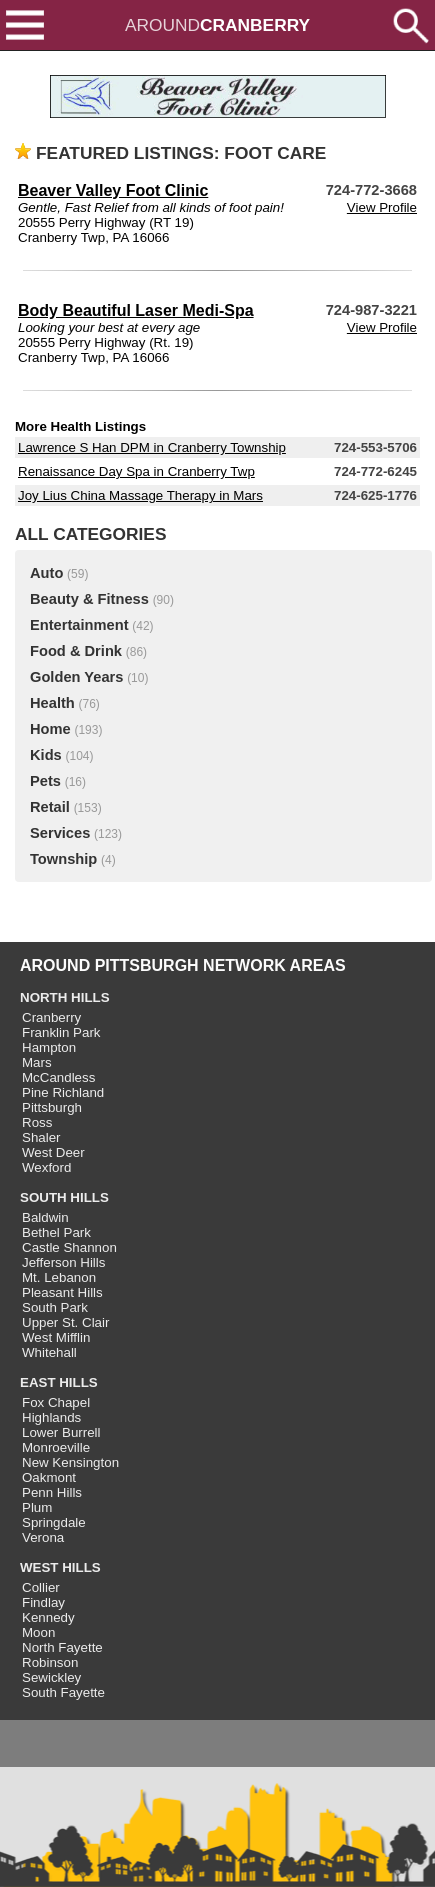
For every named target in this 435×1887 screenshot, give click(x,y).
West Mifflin (56, 1337)
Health (52, 703)
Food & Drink (76, 651)
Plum (37, 1507)
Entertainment (79, 625)
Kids (46, 755)
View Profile (382, 207)
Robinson (50, 1662)
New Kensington (70, 1462)
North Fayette (62, 1647)
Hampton (49, 1047)
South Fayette (63, 1692)
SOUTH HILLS (64, 1197)
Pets (45, 781)
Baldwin (45, 1217)
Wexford (46, 1167)
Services (60, 833)
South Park (55, 1307)
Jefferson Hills (63, 1262)
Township (63, 859)
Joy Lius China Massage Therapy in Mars (140, 495)
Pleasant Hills (62, 1292)
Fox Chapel (56, 1402)
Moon (38, 1632)
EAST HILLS (59, 1382)
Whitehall (49, 1352)
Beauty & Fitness (89, 599)
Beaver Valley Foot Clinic (113, 190)
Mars (37, 1062)
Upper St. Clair (65, 1322)
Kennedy (48, 1617)
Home (50, 729)
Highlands (51, 1417)
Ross (37, 1122)
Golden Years (76, 677)
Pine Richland (63, 1092)
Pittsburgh (52, 1107)
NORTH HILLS (65, 997)
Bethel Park (56, 1232)
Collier (41, 1587)
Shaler (41, 1137)
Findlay (43, 1602)
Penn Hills (52, 1492)
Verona (43, 1537)
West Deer (53, 1152)
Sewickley (51, 1677)
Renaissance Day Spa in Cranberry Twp (136, 471)
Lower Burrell (61, 1432)
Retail (50, 807)
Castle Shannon (69, 1247)
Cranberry (51, 1017)
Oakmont (49, 1477)
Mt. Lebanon (59, 1277)
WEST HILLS (60, 1567)
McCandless (58, 1077)
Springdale (54, 1522)
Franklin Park (61, 1032)
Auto (46, 573)
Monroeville (56, 1447)
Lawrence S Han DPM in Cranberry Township (152, 447)
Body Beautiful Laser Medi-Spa (136, 310)
